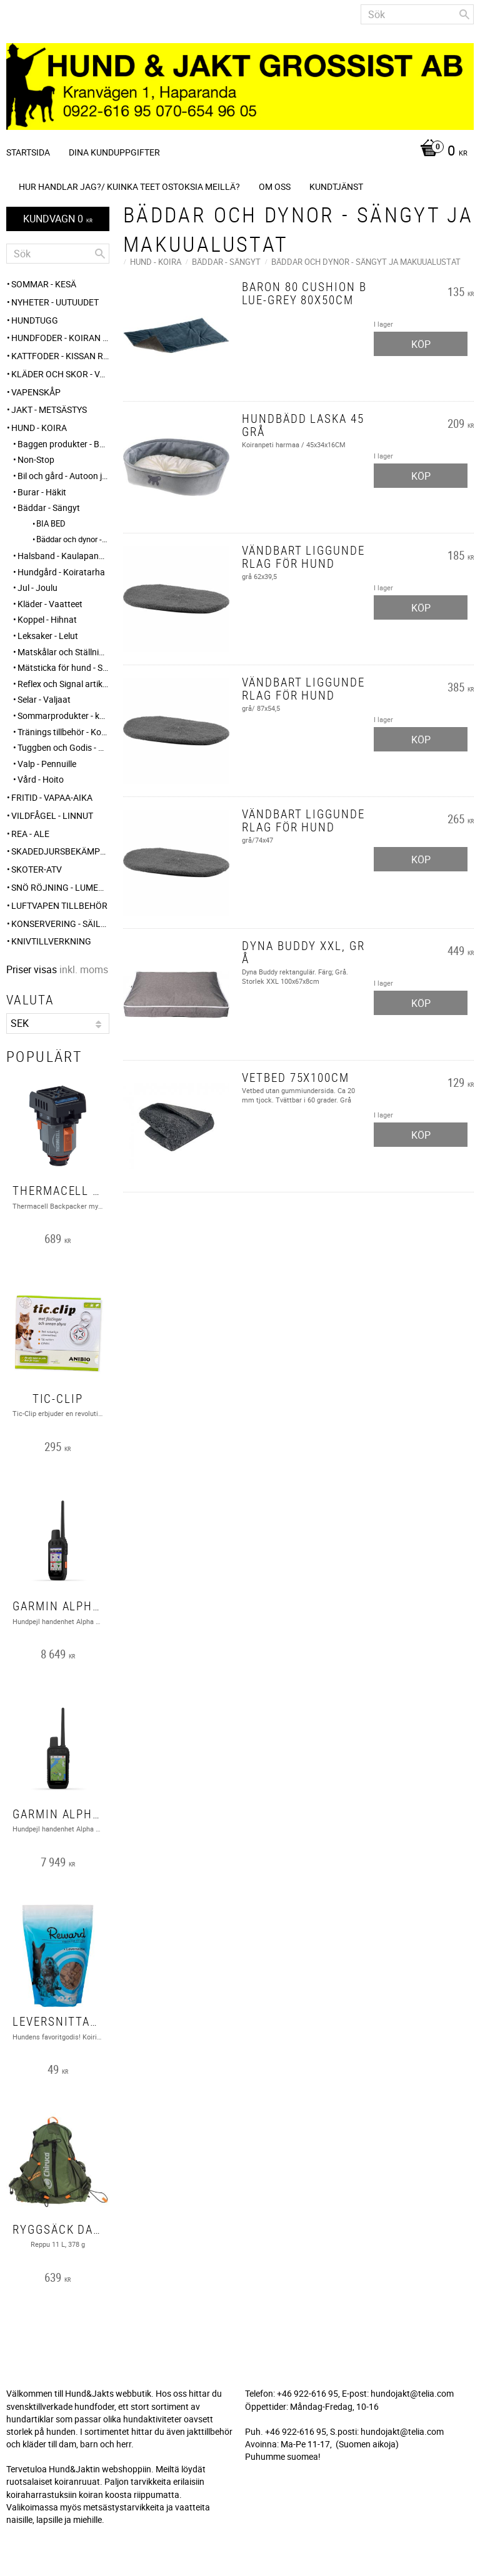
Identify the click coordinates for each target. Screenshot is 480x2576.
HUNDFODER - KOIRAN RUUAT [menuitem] (60, 338)
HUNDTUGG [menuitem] (34, 320)
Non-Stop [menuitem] (36, 459)
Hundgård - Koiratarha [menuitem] (61, 572)
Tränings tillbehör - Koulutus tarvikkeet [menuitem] (63, 732)
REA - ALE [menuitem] (30, 834)
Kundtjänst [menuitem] (336, 186)
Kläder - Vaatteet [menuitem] (50, 604)
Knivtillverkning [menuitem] (51, 941)
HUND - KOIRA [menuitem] (39, 427)
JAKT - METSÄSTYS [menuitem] (49, 409)
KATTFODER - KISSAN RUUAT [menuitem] (60, 356)
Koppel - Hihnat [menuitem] (47, 619)
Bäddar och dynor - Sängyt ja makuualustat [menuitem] (72, 539)
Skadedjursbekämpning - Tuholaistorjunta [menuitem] (60, 851)
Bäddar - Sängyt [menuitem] (49, 507)
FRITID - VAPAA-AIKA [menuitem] (51, 797)
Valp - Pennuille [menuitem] (47, 764)
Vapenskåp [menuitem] (36, 392)
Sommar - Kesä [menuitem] (43, 284)
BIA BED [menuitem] (51, 523)
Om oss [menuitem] (275, 186)
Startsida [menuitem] (28, 152)
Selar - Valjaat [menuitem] (44, 699)
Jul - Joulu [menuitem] (38, 587)
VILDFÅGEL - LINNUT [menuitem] (52, 815)
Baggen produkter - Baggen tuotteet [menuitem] (63, 444)
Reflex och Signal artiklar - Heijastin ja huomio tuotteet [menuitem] (63, 684)
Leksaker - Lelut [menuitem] (48, 636)
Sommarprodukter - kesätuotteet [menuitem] (63, 715)
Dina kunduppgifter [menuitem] (114, 152)
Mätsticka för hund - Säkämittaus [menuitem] (63, 667)
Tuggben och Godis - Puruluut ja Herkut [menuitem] (63, 747)
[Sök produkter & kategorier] (417, 14)
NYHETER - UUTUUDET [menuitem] (55, 302)
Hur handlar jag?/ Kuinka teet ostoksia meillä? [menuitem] (129, 186)
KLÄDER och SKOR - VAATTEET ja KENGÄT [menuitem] (60, 374)
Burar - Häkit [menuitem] (42, 492)
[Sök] (464, 14)
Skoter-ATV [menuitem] (36, 869)
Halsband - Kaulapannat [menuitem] (63, 556)
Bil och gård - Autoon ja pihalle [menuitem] (63, 476)
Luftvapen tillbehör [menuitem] (59, 905)
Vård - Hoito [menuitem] (41, 779)
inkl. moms (83, 969)
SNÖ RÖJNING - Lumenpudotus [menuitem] (60, 887)
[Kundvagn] (57, 219)
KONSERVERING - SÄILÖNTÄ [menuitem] (60, 923)
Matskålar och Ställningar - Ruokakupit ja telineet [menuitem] (63, 652)
